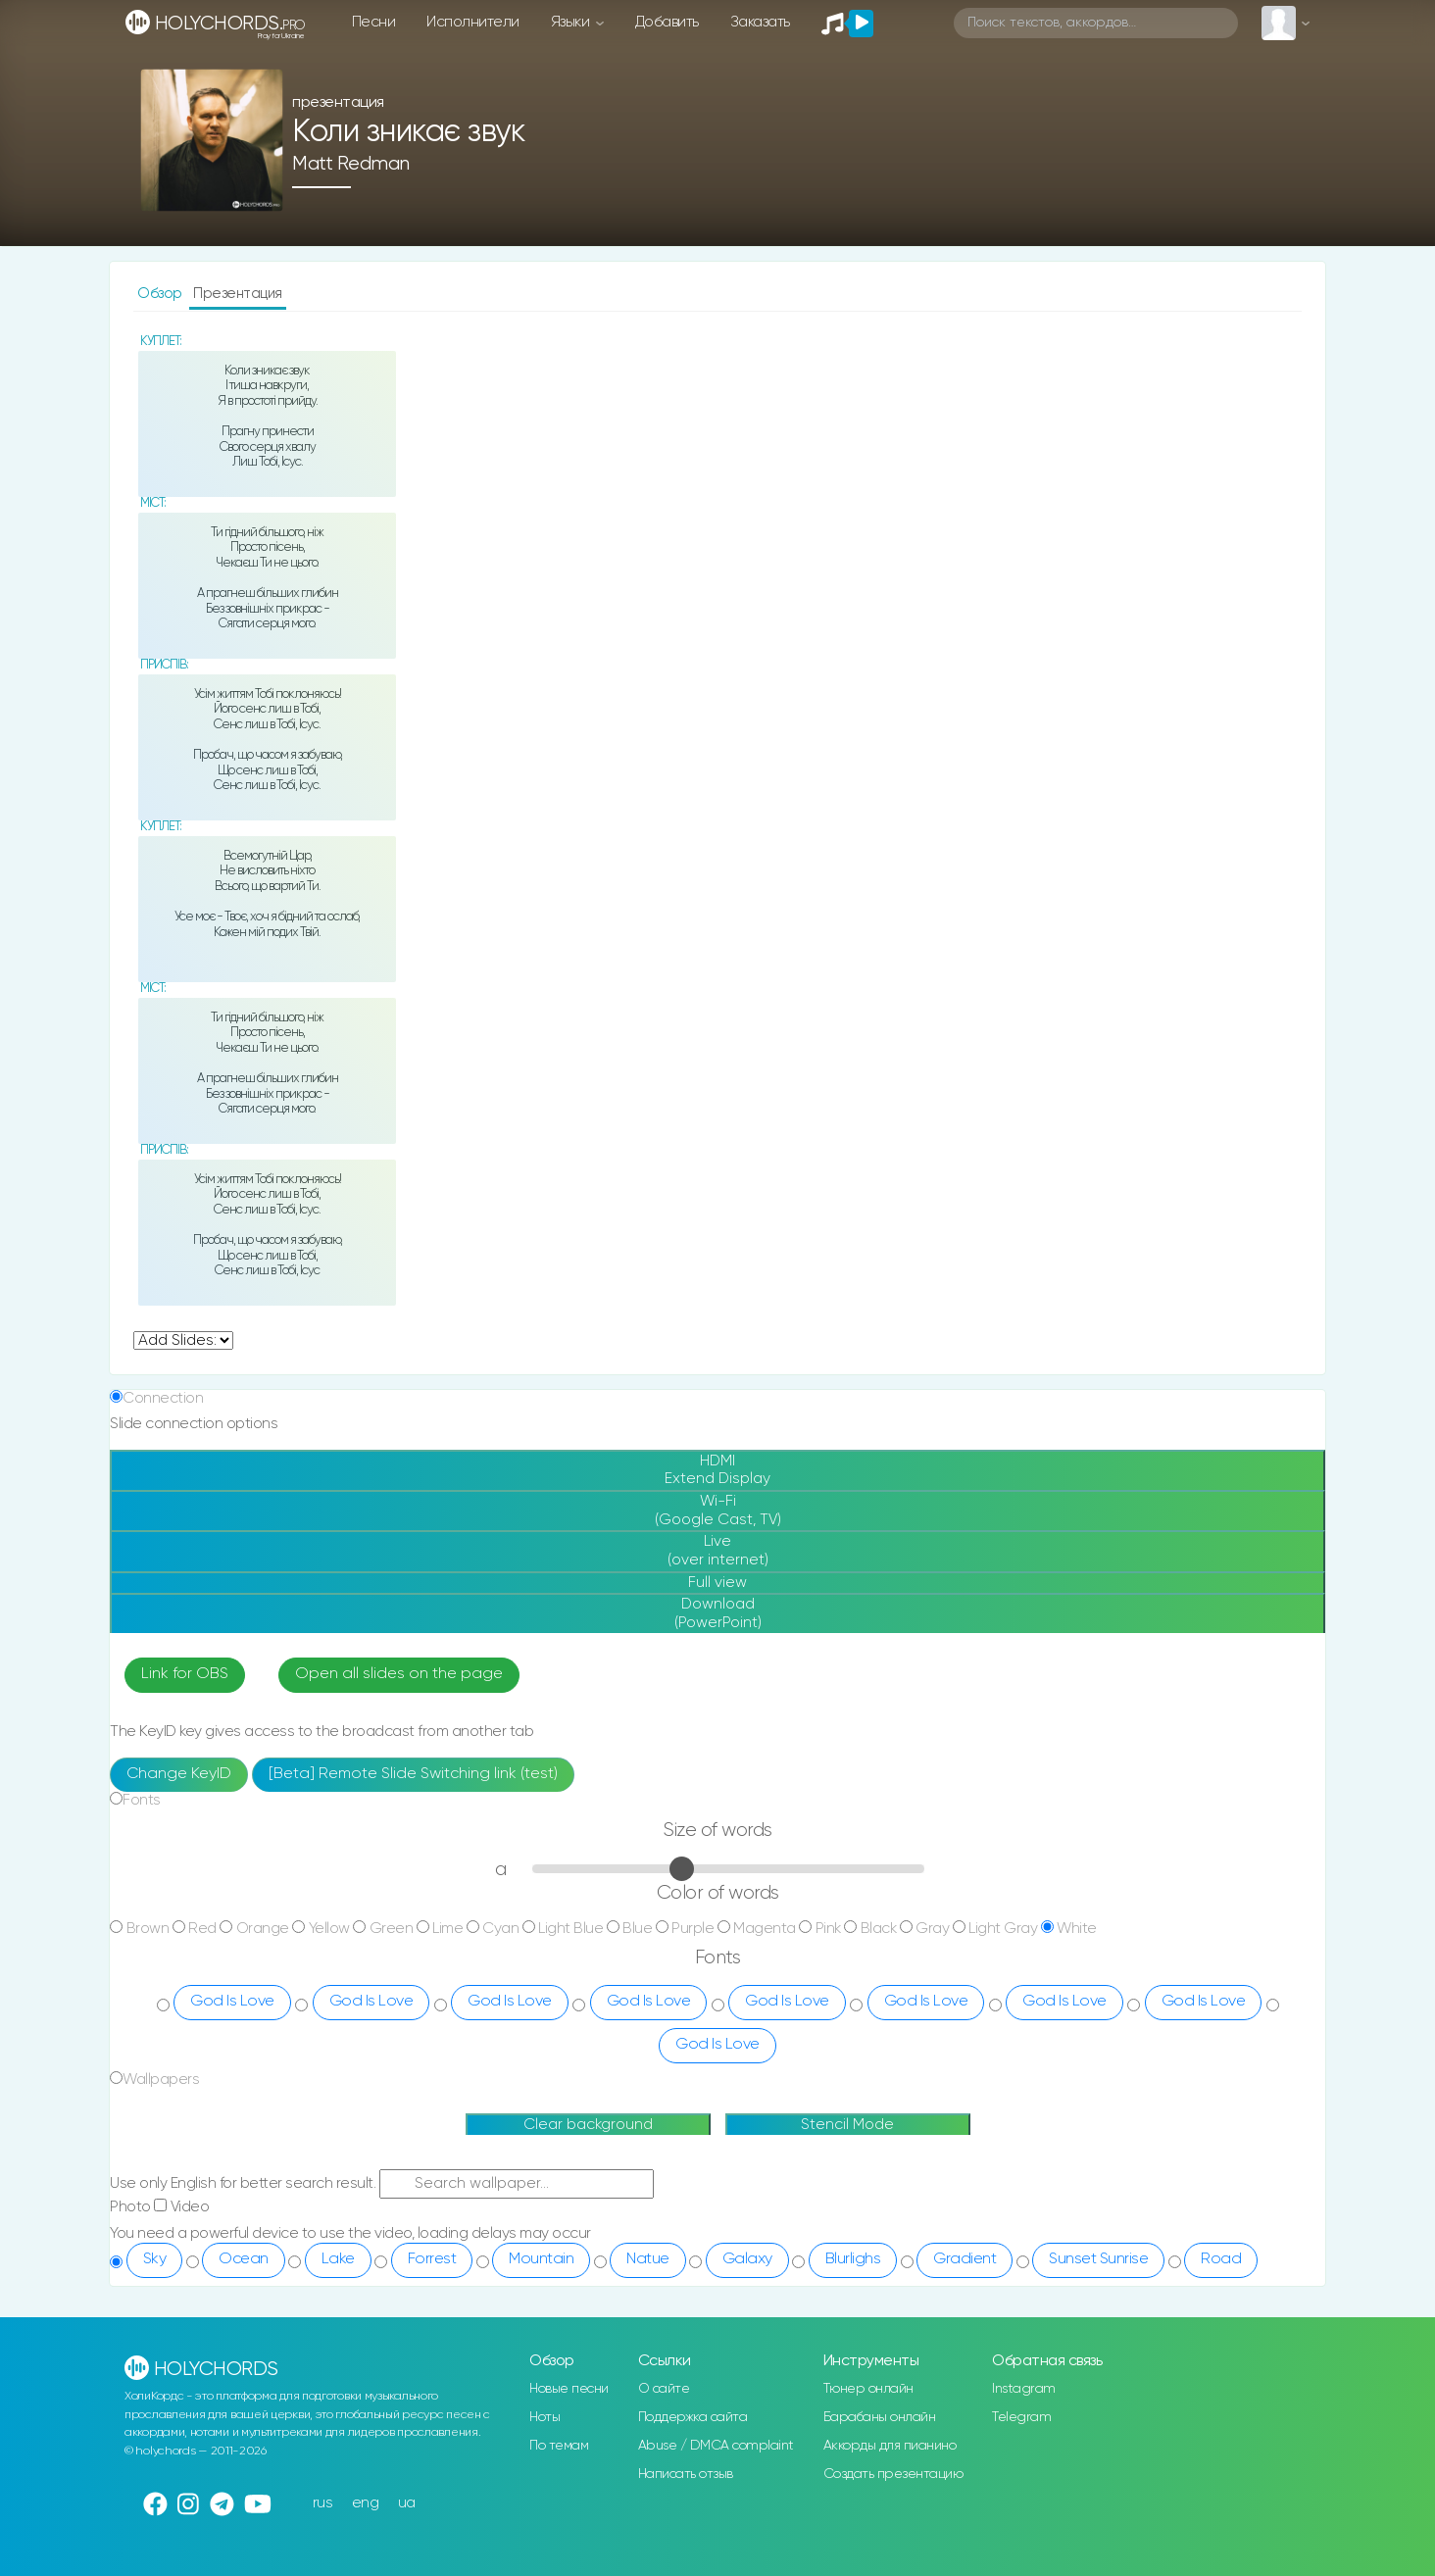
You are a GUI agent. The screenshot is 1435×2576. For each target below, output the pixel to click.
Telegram (1021, 2417)
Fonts (142, 1800)
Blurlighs (853, 2259)
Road (1221, 2259)
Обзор (161, 293)
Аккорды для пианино (890, 2445)
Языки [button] (572, 22)
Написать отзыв (685, 2474)
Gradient (964, 2259)
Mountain (541, 2259)
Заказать (760, 22)
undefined (183, 1340)
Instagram (1024, 2389)
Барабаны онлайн (879, 2417)
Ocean (244, 2259)
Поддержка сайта (693, 2417)
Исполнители (473, 22)
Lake (338, 2259)
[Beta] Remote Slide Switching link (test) (413, 1774)
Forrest (432, 2259)
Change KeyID (178, 1774)
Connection (163, 1398)
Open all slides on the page (399, 1674)
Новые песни (569, 2389)
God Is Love (232, 2001)
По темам (558, 2445)
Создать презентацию (893, 2474)
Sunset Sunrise (1098, 2259)
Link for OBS (184, 1674)
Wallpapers (161, 2079)
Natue (647, 2259)
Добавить (667, 22)
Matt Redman (351, 164)
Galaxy (747, 2259)
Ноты (544, 2417)
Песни (374, 22)
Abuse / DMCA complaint (716, 2445)
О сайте (664, 2389)
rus (323, 2503)
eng (365, 2503)
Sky (155, 2259)
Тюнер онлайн (868, 2389)
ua (407, 2503)
